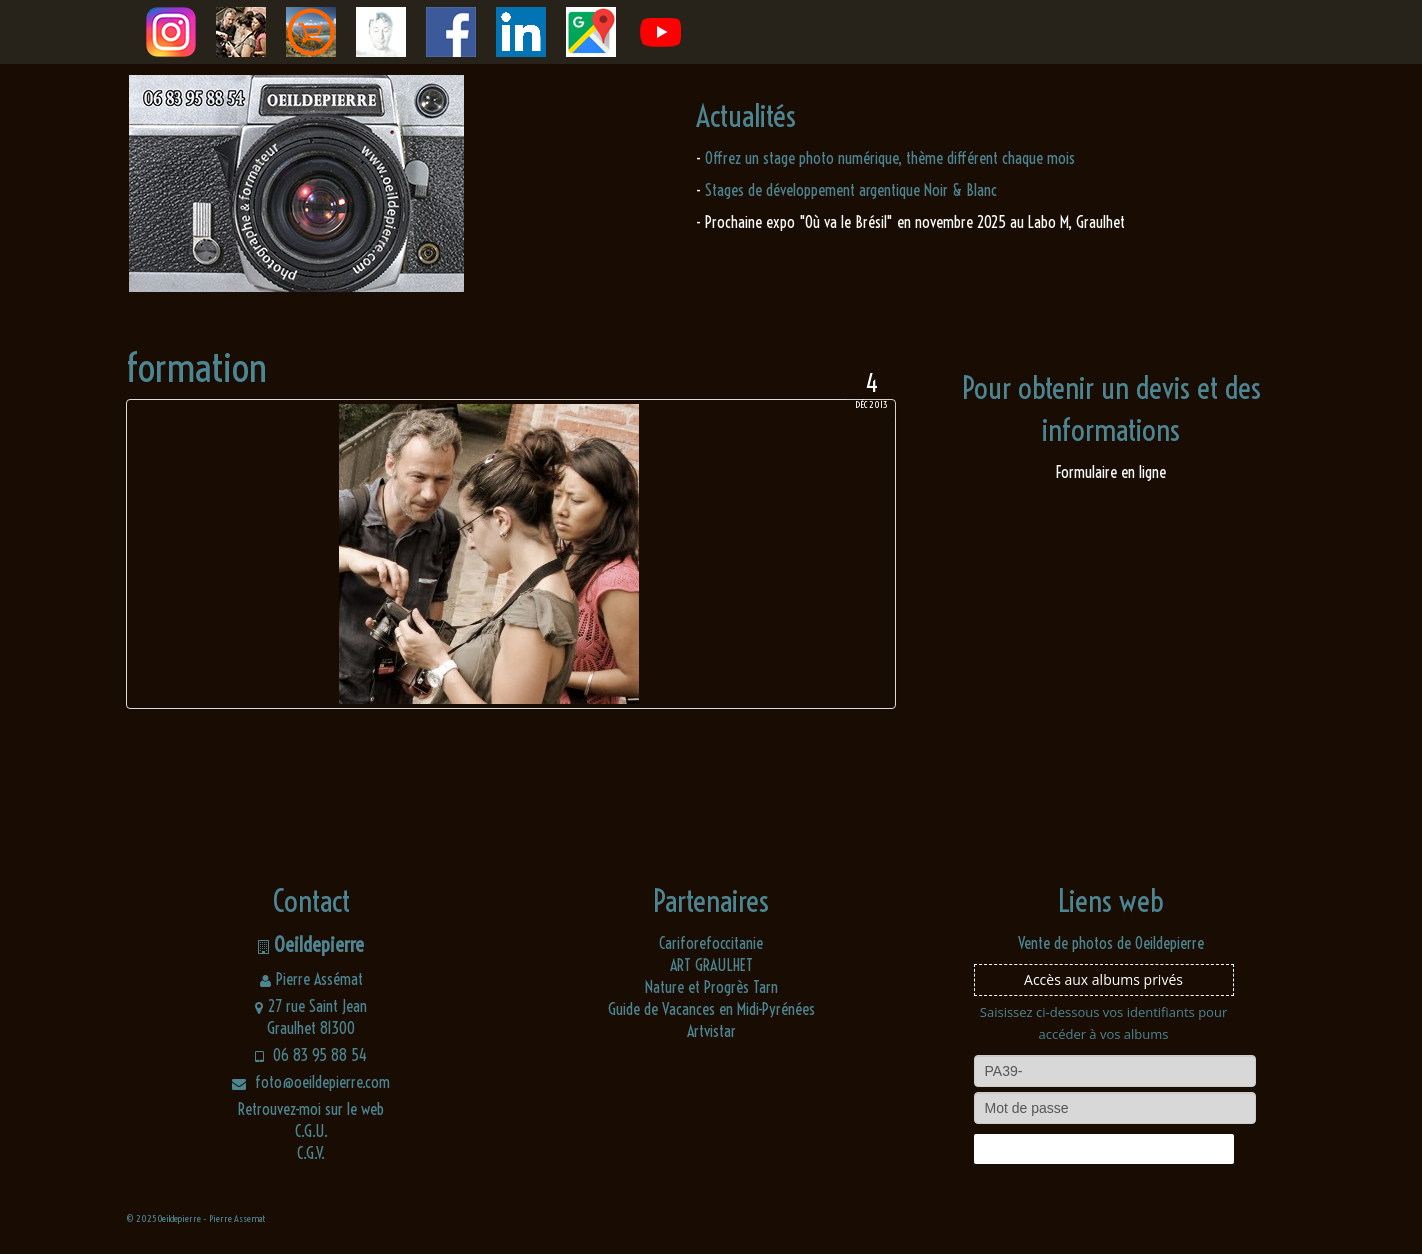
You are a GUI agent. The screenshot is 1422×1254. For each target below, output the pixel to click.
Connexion (1103, 1149)
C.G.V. (311, 1153)
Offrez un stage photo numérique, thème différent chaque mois (890, 158)
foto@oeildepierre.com (311, 1082)
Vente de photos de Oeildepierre (1111, 943)
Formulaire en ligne (1111, 472)
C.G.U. (311, 1131)
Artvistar (711, 1031)
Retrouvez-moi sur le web (311, 1109)
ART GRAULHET (711, 965)
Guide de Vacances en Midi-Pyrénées (711, 1009)
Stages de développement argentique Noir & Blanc (851, 190)
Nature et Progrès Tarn (711, 987)
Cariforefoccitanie (711, 943)
